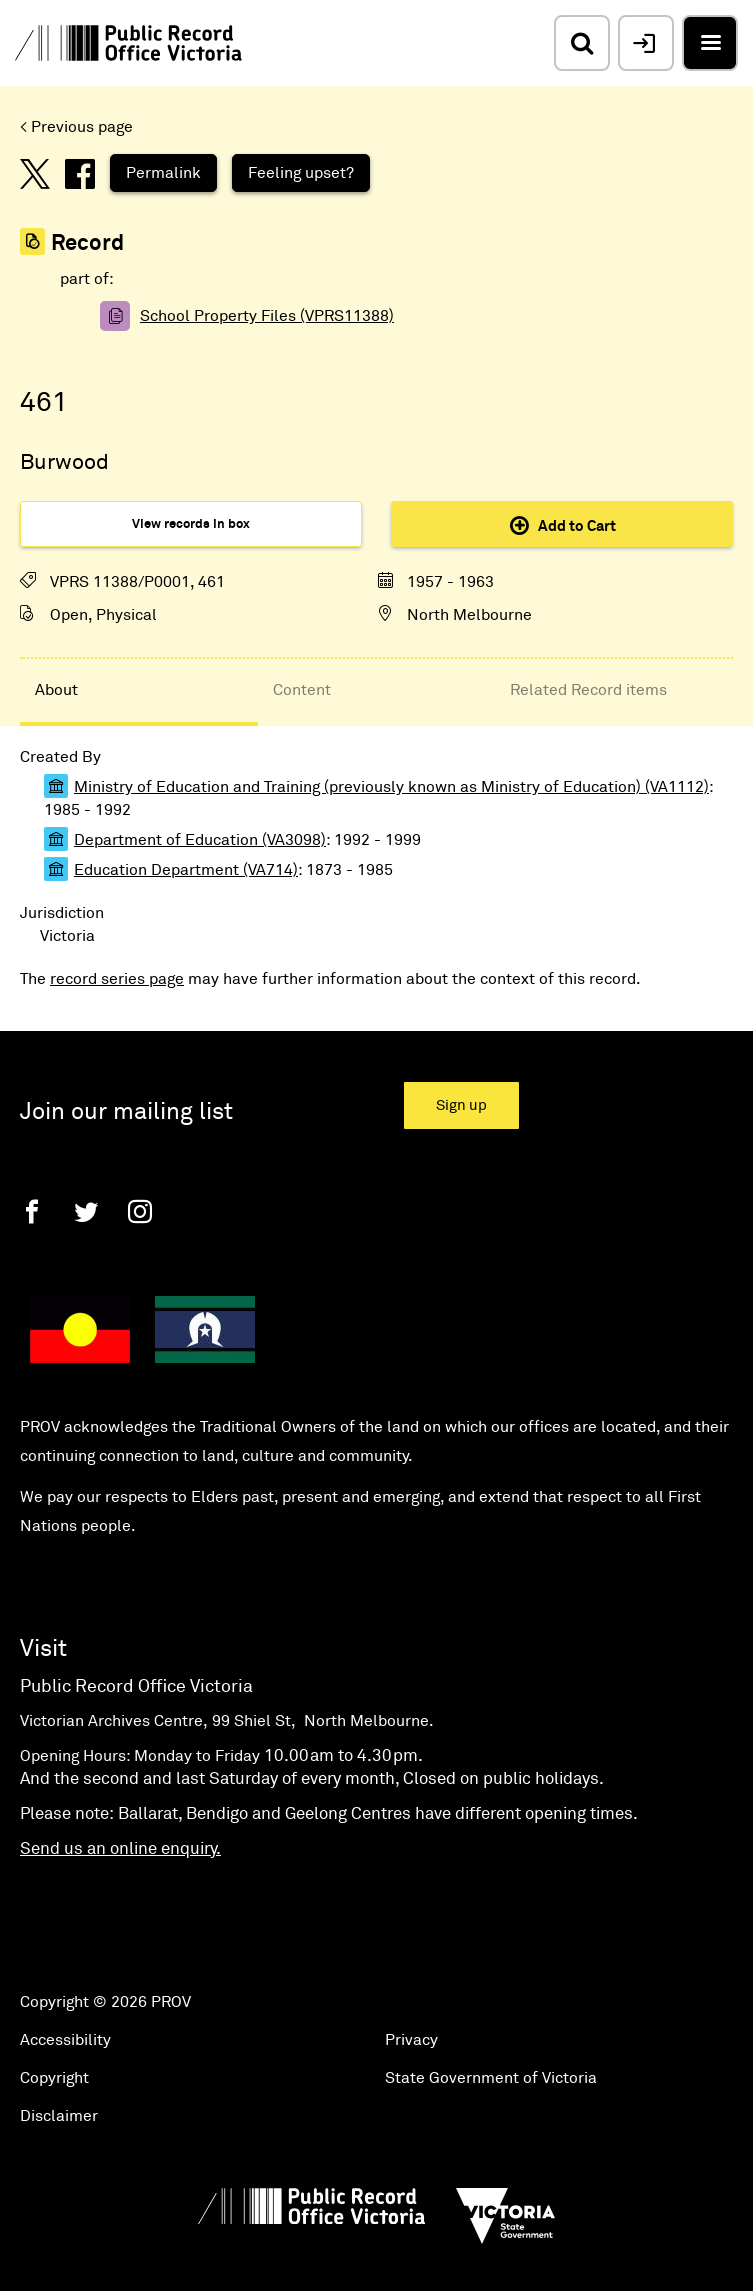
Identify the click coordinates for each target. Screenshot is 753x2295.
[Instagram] (140, 1211)
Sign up (461, 1105)
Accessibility (65, 2040)
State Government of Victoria (491, 2078)
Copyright (54, 2078)
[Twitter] (86, 1211)
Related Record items (588, 690)
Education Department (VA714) (186, 870)
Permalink (163, 173)
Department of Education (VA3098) (200, 840)
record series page (117, 979)
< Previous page (76, 127)
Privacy (411, 2040)
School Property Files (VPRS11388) (267, 316)
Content (302, 690)
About (56, 690)
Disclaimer (59, 2116)
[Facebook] (32, 1211)
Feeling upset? (301, 173)
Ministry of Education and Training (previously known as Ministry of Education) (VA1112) (391, 787)
